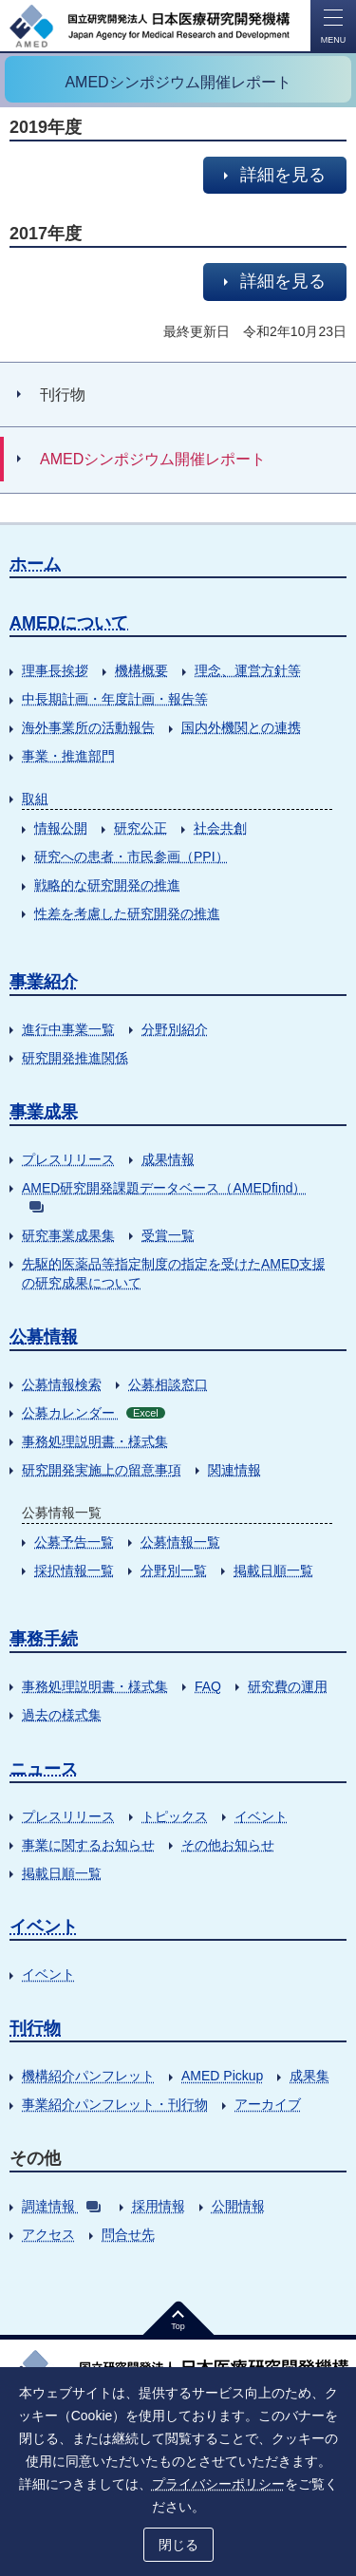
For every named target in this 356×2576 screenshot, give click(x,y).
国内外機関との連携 (241, 727)
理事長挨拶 (55, 670)
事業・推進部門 (68, 755)
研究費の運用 (288, 1686)
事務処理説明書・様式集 (95, 1441)
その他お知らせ (227, 1844)
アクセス (48, 2234)
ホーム (35, 564)
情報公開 (60, 828)
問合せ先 (128, 2234)
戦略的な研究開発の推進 (107, 885)
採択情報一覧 (74, 1570)
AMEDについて (68, 622)
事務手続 (43, 1638)
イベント (261, 1816)
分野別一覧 (174, 1570)
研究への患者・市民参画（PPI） (131, 856)
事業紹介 (43, 981)
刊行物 (35, 2028)
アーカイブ (267, 2104)
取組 (35, 798)
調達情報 (61, 2205)
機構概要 (141, 670)
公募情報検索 (62, 1384)
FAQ (208, 1686)
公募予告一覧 (74, 1542)
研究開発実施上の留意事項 (101, 1469)
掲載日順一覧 (273, 1570)
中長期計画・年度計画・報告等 (115, 698)
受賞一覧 (168, 1235)
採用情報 (158, 2205)
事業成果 (43, 1111)
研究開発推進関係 (75, 1057)
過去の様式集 (62, 1714)
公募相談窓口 (168, 1384)
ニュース (43, 1768)
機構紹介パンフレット (88, 2075)
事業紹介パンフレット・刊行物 (115, 2104)
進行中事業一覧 (68, 1029)
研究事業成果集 (68, 1235)
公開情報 (238, 2205)
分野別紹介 (174, 1029)
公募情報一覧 (180, 1542)
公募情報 (43, 1336)
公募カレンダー (93, 1412)
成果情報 (168, 1159)
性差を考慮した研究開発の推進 (127, 913)
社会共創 (220, 828)
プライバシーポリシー (218, 2483)
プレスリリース (68, 1159)
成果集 (309, 2075)
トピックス (174, 1816)
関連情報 (234, 1469)
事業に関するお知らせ (88, 1844)
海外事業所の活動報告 (88, 727)
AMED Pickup (222, 2075)
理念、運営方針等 (248, 670)
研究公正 (140, 828)
